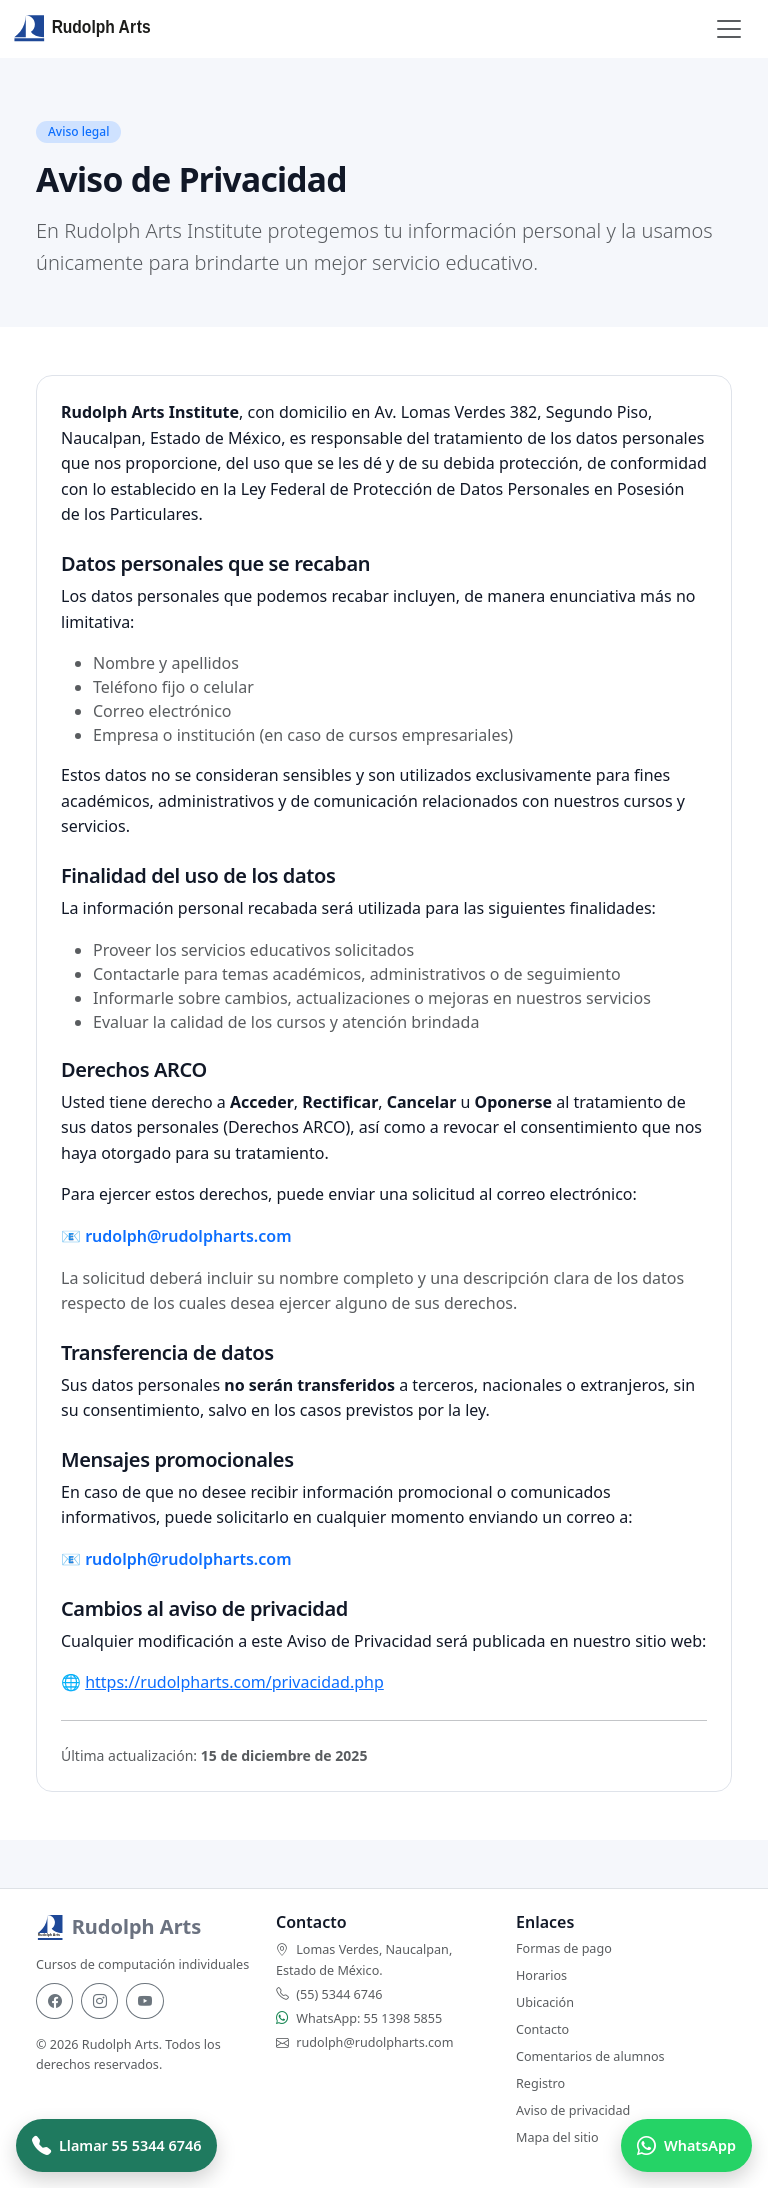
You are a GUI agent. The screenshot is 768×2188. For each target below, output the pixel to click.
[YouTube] (144, 2001)
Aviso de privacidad (573, 2110)
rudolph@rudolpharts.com (188, 1236)
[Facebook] (54, 2001)
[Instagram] (99, 2001)
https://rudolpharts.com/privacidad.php (234, 1682)
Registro (540, 2083)
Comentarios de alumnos (590, 2056)
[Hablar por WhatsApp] (686, 2145)
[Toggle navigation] (729, 29)
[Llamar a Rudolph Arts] (116, 2145)
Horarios (541, 1975)
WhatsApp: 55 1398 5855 (369, 2018)
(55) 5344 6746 (339, 1994)
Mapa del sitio (557, 2137)
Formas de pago (564, 1948)
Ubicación (545, 2002)
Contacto (542, 2029)
